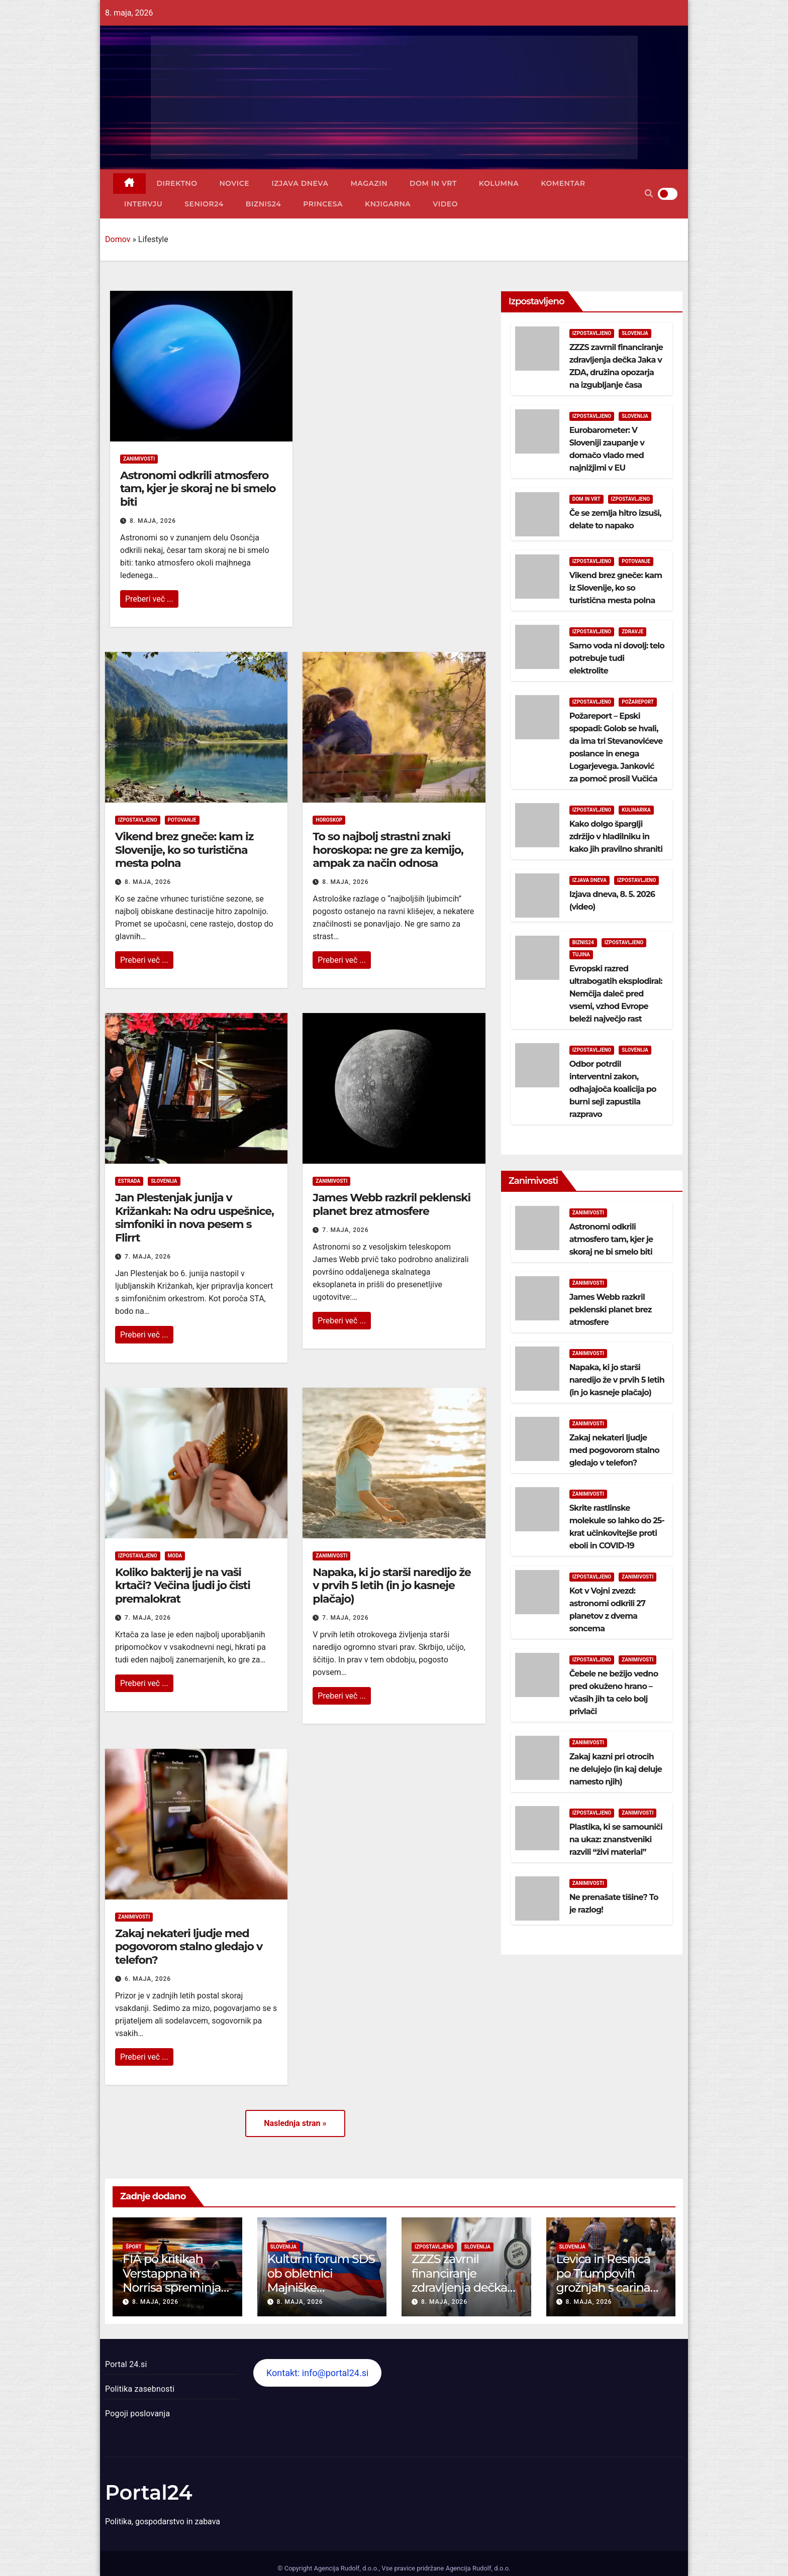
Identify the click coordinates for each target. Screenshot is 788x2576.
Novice (235, 183)
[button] (649, 193)
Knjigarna (388, 203)
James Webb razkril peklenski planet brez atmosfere (391, 1204)
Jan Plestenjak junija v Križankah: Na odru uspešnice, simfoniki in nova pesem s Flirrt (194, 1217)
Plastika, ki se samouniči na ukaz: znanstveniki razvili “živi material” (615, 1839)
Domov (117, 239)
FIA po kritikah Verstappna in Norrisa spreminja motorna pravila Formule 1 (172, 2288)
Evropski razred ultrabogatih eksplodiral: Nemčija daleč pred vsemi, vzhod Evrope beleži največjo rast (615, 994)
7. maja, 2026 (148, 1256)
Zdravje (632, 631)
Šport (134, 2247)
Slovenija (164, 1181)
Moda (175, 1555)
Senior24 (203, 203)
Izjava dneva (299, 183)
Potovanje (182, 820)
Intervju (143, 203)
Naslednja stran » (295, 2123)
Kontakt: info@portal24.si (317, 2373)
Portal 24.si (126, 2364)
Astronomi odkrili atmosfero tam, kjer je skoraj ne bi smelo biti (197, 489)
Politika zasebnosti (139, 2389)
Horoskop (329, 820)
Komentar (563, 183)
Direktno (177, 183)
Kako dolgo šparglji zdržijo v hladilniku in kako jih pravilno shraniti (616, 836)
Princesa (323, 203)
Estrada (129, 1181)
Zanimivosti (139, 459)
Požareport (638, 702)
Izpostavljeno (137, 820)
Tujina (581, 954)
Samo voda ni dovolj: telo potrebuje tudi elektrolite (616, 658)
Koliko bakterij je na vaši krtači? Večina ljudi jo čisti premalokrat (182, 1585)
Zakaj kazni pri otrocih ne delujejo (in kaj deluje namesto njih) (615, 1769)
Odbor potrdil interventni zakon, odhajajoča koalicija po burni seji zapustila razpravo (612, 1089)
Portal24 (148, 2492)
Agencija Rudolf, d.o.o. (477, 2568)
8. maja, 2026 (153, 520)
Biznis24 (263, 203)
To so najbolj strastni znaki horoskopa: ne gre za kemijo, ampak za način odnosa (388, 850)
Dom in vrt (433, 183)
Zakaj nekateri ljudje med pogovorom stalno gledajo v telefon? (188, 1947)
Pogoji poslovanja (137, 2413)
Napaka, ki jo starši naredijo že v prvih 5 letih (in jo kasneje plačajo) (391, 1585)
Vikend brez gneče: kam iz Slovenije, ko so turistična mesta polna (184, 850)
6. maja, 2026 (148, 1978)
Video (445, 203)
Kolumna (499, 183)
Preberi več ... (149, 599)
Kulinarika (636, 810)
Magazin (368, 183)
